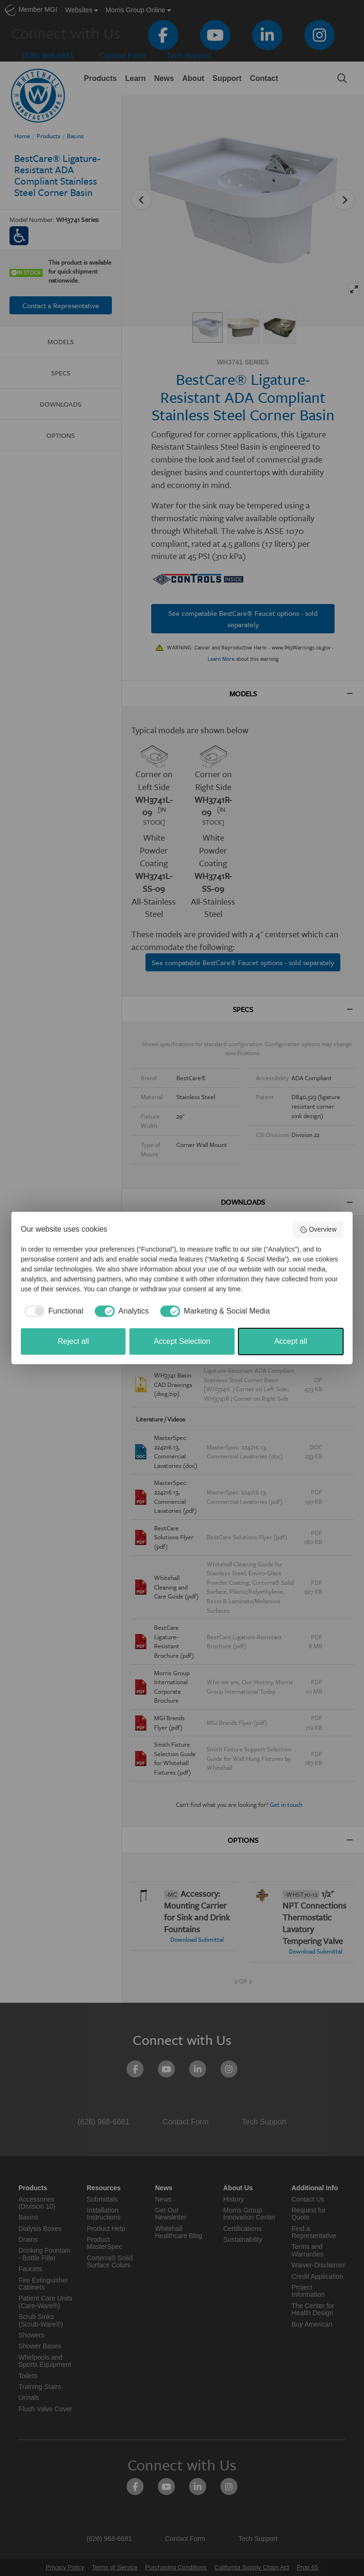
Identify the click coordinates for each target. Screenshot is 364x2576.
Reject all (73, 1341)
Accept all (290, 1341)
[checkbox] (52, 1311)
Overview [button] (318, 1230)
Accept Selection (182, 1341)
